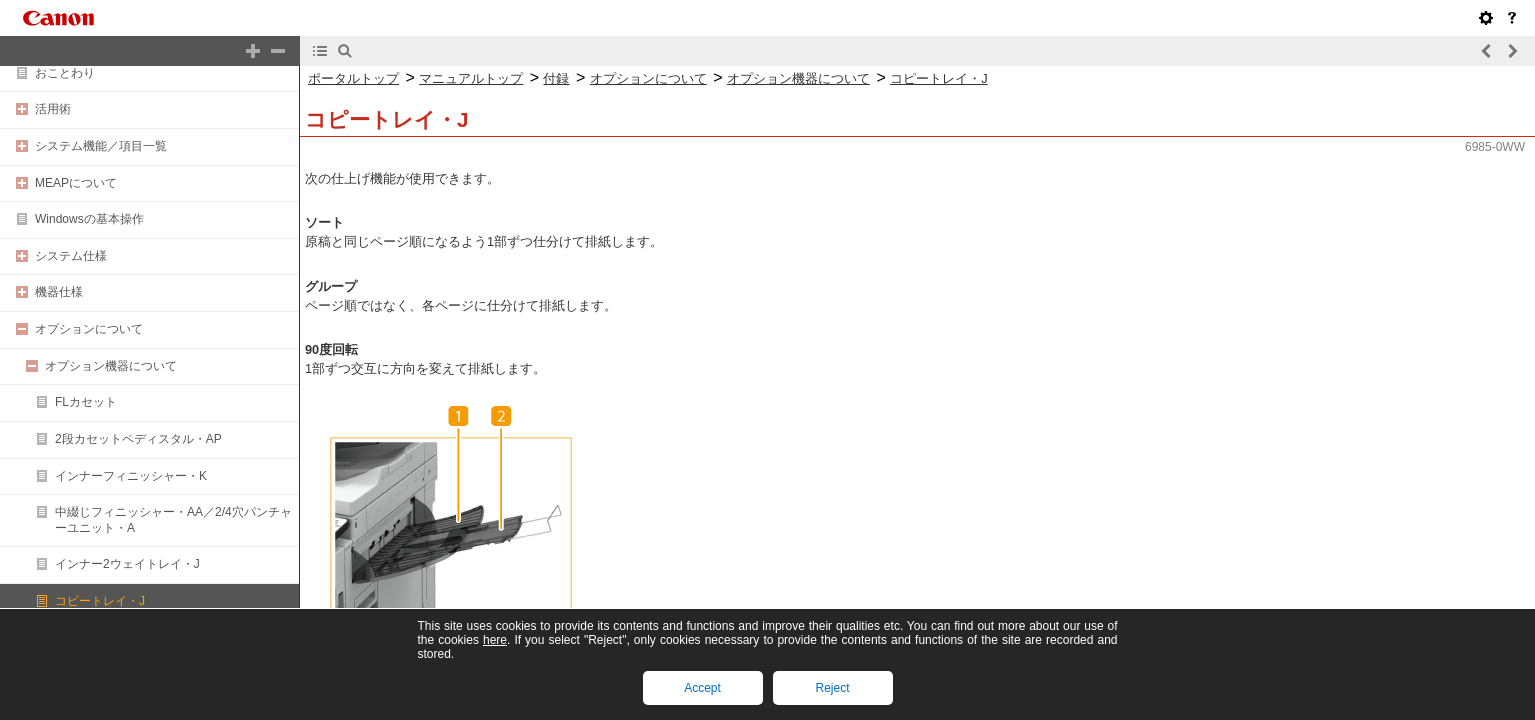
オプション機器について (111, 366)
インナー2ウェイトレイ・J (127, 564)
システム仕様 (71, 256)
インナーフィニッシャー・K (131, 476)
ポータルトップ (353, 78)
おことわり (65, 73)
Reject (832, 688)
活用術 (53, 109)
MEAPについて (76, 183)
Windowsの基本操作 (89, 219)
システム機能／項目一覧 (101, 146)
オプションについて (89, 329)
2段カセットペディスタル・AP (138, 439)
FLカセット (86, 402)
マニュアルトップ (471, 78)
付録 (556, 78)
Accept (702, 688)
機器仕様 (59, 292)
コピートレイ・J (100, 601)
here (495, 640)
